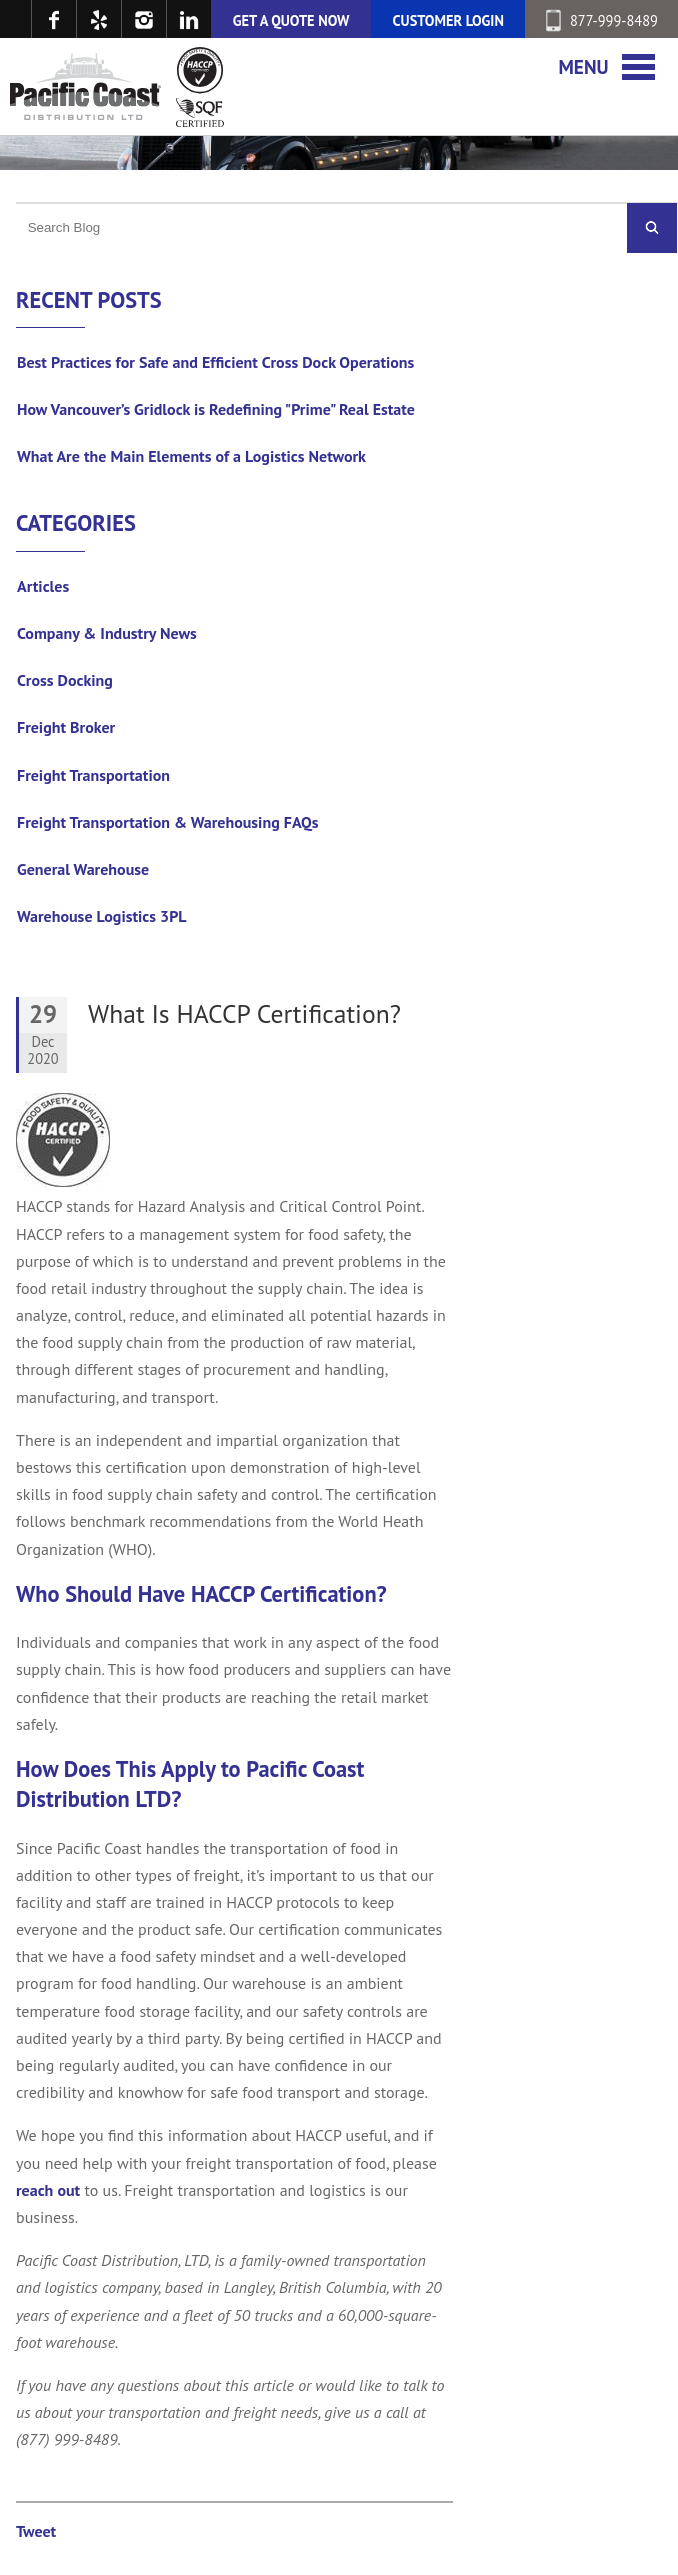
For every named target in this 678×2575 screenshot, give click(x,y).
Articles (43, 586)
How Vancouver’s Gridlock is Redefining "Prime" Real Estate (216, 409)
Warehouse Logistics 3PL (102, 916)
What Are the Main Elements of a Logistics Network (191, 456)
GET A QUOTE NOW (291, 20)
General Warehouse (83, 869)
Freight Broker (66, 727)
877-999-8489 (602, 20)
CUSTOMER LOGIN (448, 20)
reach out (48, 2190)
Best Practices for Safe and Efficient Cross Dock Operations (215, 362)
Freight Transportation (93, 775)
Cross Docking (65, 680)
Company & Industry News (107, 633)
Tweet (36, 2531)
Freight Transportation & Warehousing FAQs (168, 822)
